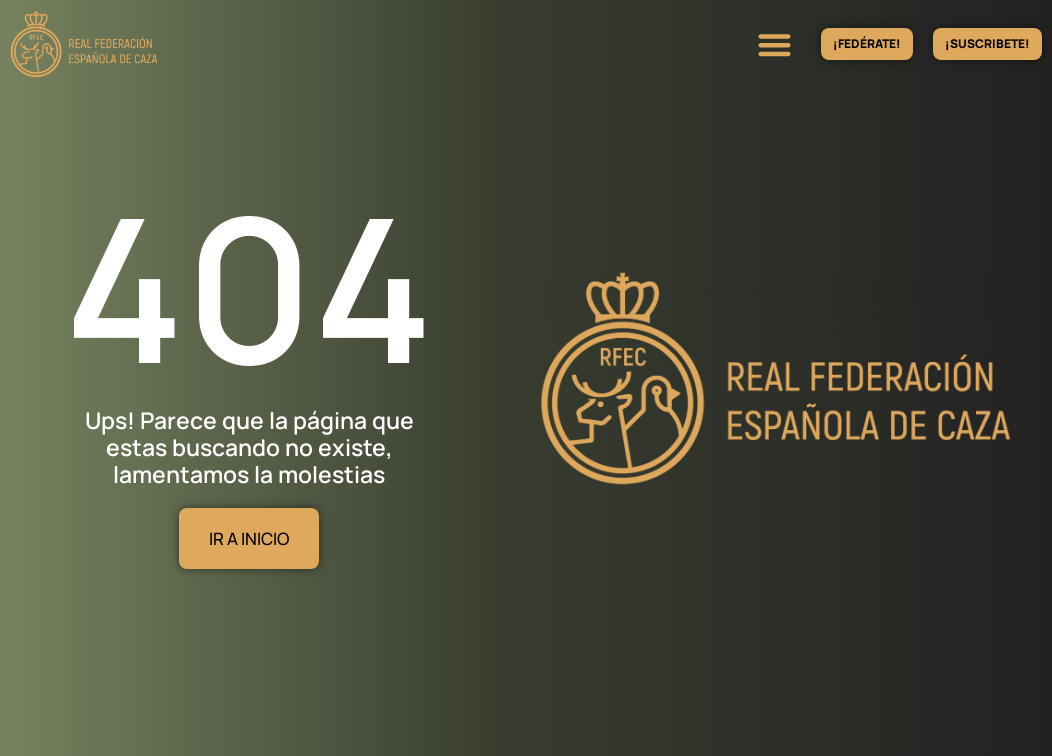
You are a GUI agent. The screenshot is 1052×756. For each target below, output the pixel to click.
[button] (774, 44)
